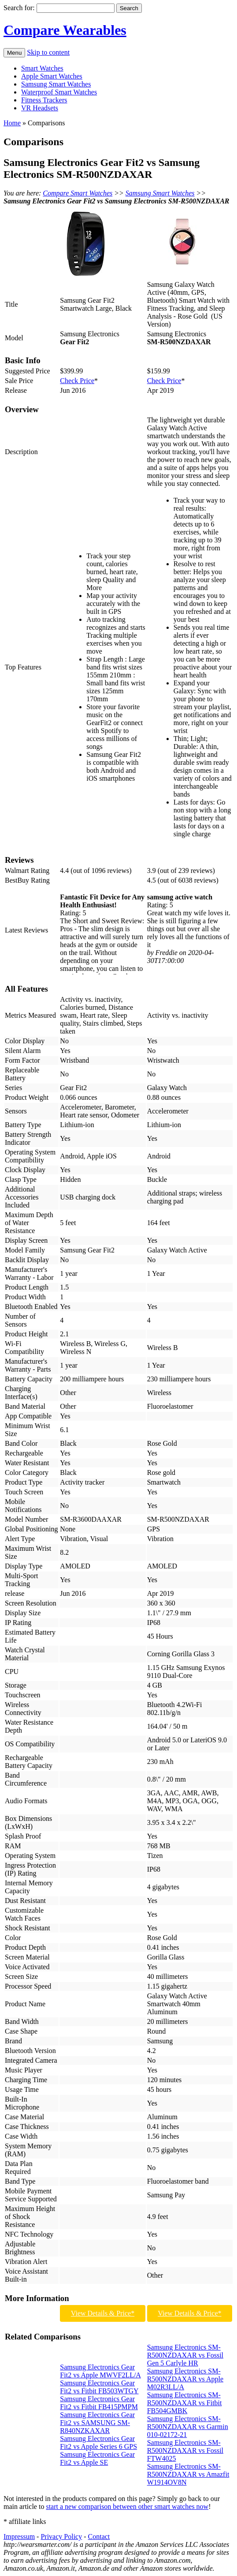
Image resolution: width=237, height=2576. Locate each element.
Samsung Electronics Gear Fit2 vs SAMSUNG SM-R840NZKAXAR (97, 2422)
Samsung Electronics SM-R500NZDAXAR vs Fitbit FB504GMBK (184, 2402)
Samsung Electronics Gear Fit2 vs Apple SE (97, 2458)
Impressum (19, 2536)
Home (12, 123)
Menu (14, 52)
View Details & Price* (102, 2313)
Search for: (19, 7)
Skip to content (48, 52)
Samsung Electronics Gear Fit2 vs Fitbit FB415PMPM (99, 2403)
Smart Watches (42, 68)
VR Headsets (39, 108)
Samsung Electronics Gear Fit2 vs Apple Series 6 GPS (98, 2442)
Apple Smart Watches (51, 76)
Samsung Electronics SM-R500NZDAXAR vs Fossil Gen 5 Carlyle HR (185, 2355)
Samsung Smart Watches (56, 84)
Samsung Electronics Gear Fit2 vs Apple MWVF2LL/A (100, 2371)
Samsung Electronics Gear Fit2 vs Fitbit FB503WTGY (99, 2387)
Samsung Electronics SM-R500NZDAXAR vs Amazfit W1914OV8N (188, 2474)
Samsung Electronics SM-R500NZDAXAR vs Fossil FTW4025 (185, 2450)
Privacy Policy (61, 2536)
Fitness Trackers (44, 100)
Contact (99, 2536)
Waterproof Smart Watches (59, 92)
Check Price (77, 380)
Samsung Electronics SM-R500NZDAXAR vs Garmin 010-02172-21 (187, 2426)
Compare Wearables (65, 30)
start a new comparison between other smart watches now (127, 2506)
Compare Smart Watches (77, 193)
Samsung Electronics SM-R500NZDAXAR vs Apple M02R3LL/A (185, 2379)
